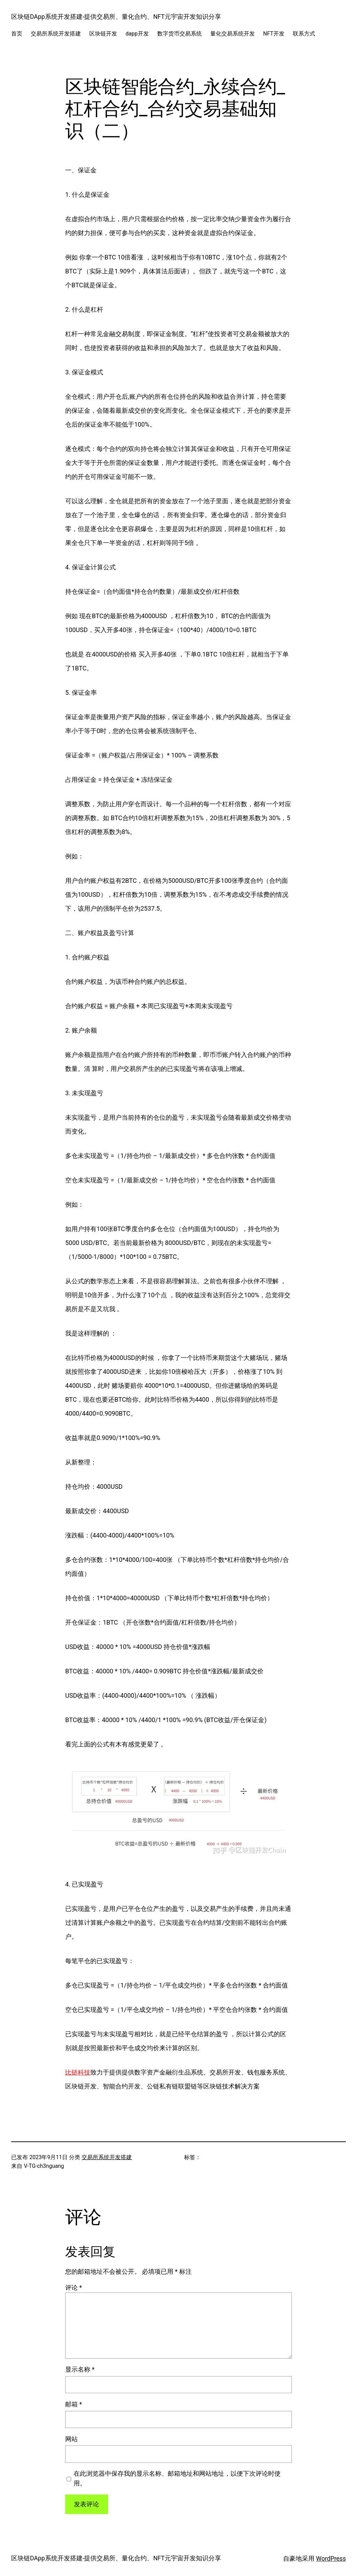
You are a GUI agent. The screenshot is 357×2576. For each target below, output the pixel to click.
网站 (71, 2439)
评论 (73, 2287)
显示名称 (79, 2369)
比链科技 (77, 2072)
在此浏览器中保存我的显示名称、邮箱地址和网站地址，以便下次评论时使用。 (177, 2478)
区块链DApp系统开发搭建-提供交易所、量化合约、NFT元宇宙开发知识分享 (116, 16)
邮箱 (73, 2404)
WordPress (331, 2558)
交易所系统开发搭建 (107, 2157)
